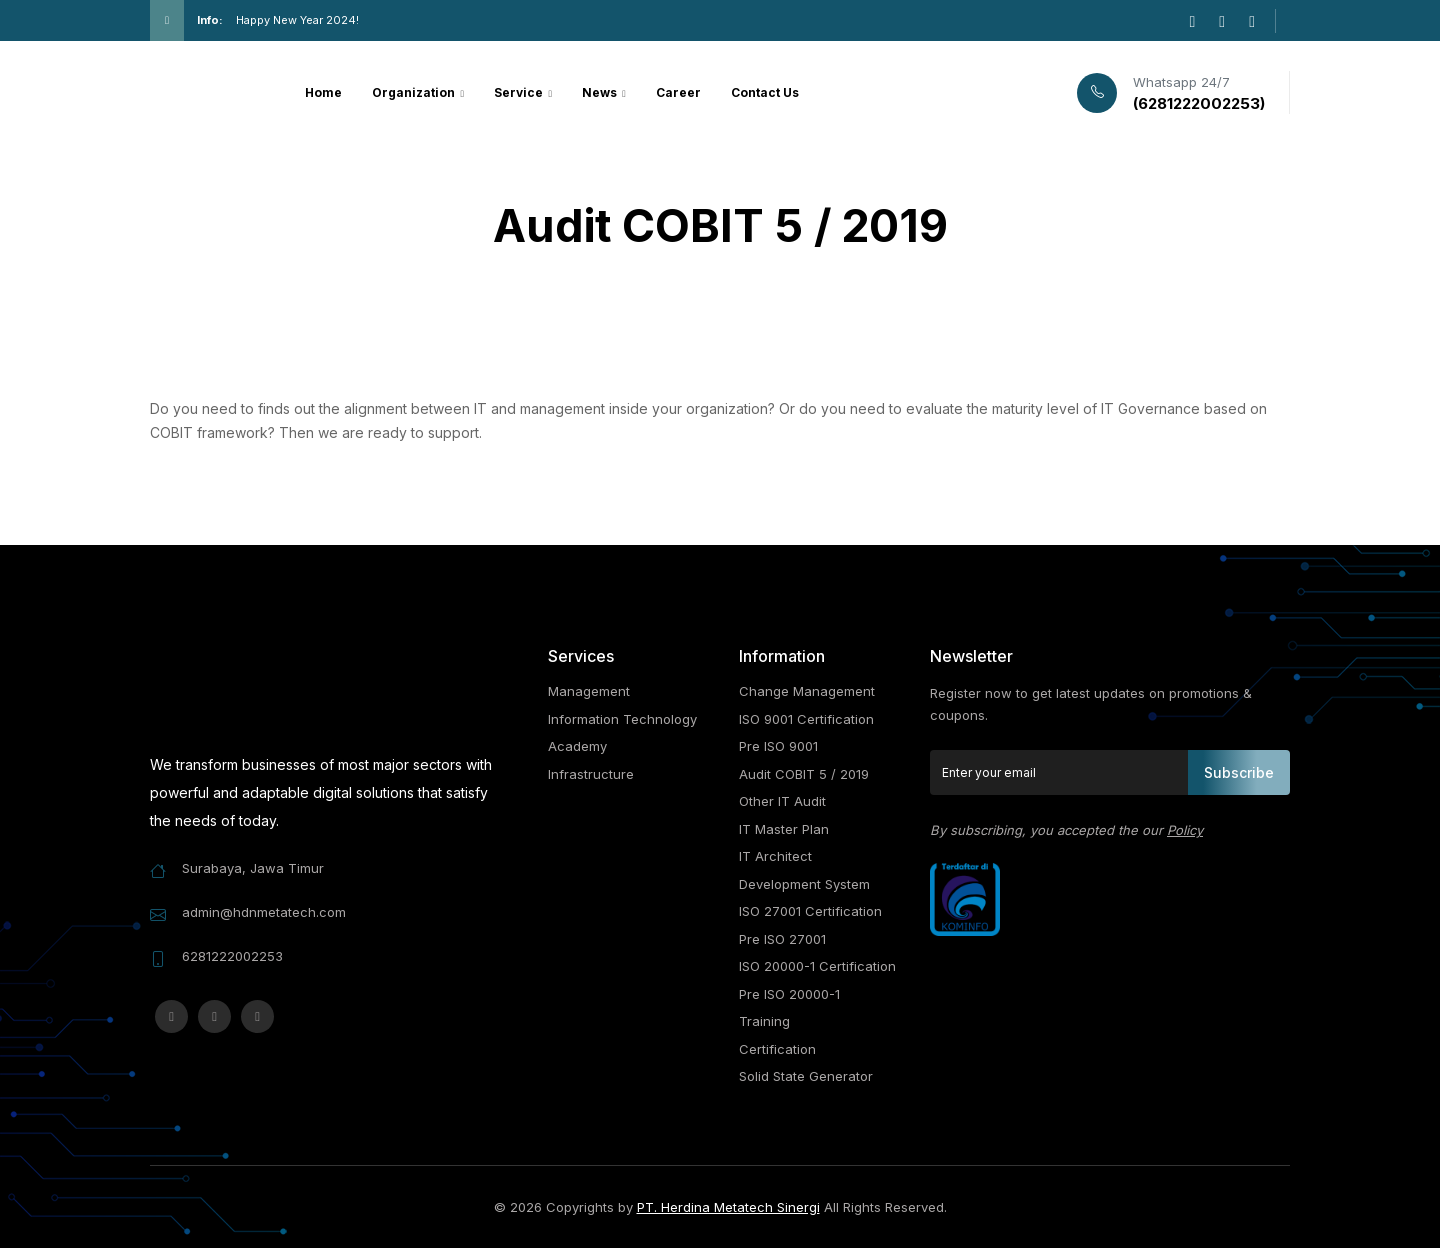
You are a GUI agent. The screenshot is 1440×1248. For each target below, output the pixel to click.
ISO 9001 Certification (806, 719)
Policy (1185, 830)
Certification (777, 1049)
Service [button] (520, 92)
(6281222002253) (1199, 103)
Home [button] (323, 92)
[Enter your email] (1059, 772)
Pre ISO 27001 (782, 939)
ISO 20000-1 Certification (817, 966)
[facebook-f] (1222, 21)
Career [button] (678, 92)
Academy (577, 746)
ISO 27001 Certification (810, 911)
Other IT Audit (782, 801)
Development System (804, 884)
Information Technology (622, 719)
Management (589, 691)
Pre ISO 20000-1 (789, 994)
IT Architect (775, 856)
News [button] (601, 92)
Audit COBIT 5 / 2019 (804, 774)
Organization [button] (415, 92)
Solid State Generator (806, 1076)
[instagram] (1192, 21)
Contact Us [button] (765, 92)
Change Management (807, 691)
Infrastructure (591, 774)
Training (764, 1021)
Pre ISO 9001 (778, 746)
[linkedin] (1252, 21)
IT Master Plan (784, 829)
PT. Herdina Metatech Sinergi (728, 1207)
